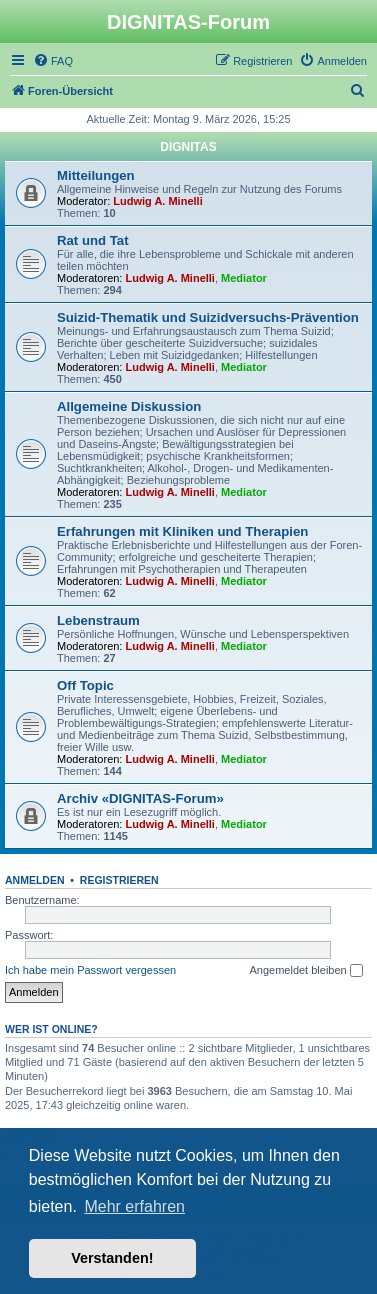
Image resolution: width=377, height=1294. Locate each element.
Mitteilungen (96, 175)
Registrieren (119, 880)
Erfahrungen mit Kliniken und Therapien (182, 531)
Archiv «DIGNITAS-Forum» (140, 798)
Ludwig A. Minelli (157, 201)
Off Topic (85, 685)
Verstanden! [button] (112, 1258)
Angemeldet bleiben (305, 971)
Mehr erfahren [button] (134, 1206)
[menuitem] (53, 61)
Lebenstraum (98, 620)
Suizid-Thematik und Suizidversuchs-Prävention (208, 317)
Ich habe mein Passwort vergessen (90, 970)
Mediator (244, 278)
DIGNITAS (188, 147)
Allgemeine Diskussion (129, 406)
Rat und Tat (93, 240)
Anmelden (35, 880)
